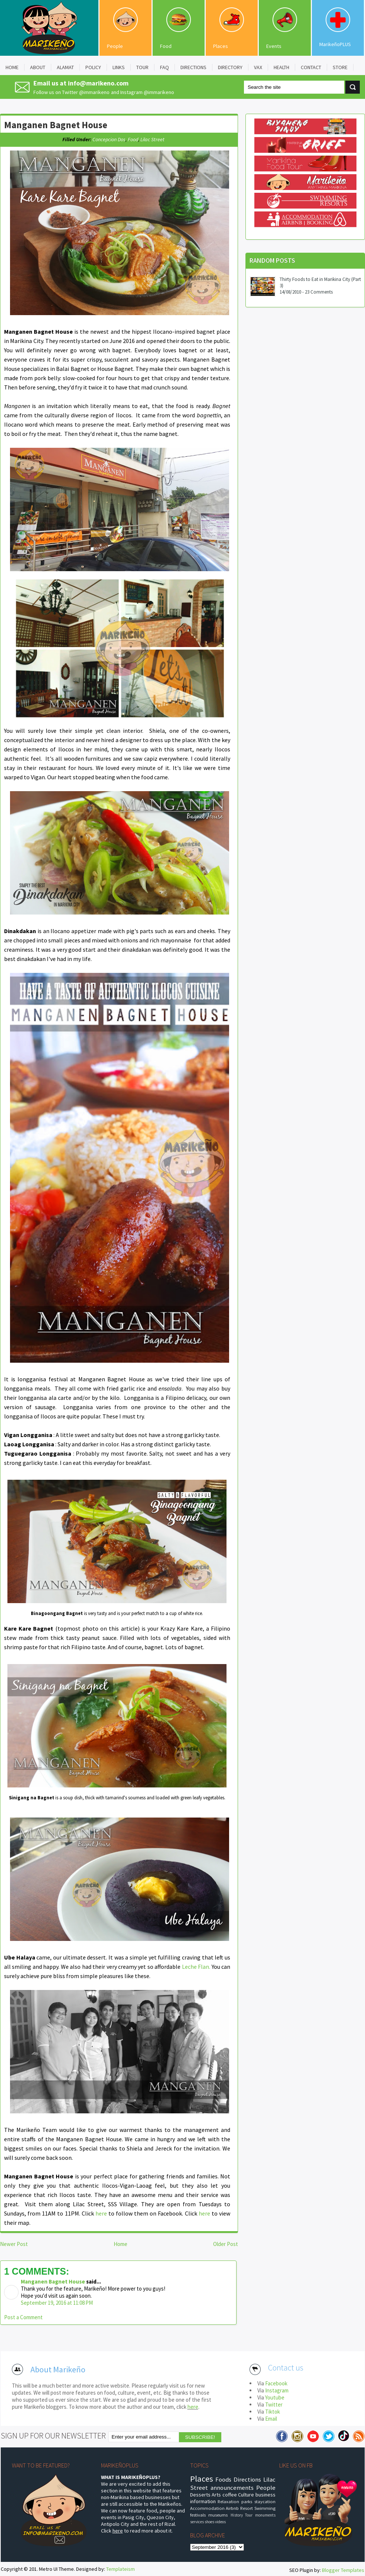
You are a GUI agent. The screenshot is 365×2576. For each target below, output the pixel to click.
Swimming (265, 2508)
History (237, 2515)
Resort (246, 2508)
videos (220, 2521)
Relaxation (228, 2501)
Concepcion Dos (109, 139)
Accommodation (207, 2508)
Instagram (277, 2390)
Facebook (276, 2383)
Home (120, 2243)
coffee (229, 2494)
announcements (232, 2487)
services (197, 2521)
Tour (248, 2515)
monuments (265, 2515)
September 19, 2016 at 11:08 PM (57, 2302)
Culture (246, 2494)
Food (166, 46)
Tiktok (272, 2411)
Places (220, 46)
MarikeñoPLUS (335, 44)
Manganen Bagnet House (55, 124)
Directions (247, 2479)
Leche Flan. (196, 1966)
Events (273, 46)
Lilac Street (152, 139)
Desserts (200, 2494)
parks (246, 2501)
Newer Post (14, 2243)
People (115, 46)
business (265, 2494)
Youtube (274, 2397)
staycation (265, 2501)
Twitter (274, 2404)
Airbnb (232, 2508)
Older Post (225, 2243)
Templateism (120, 2569)
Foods (223, 2479)
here (101, 2213)
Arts (216, 2494)
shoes (209, 2521)
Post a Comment (23, 2317)
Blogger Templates (343, 2570)
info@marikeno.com (98, 83)
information (203, 2501)
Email (271, 2418)
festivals (198, 2515)
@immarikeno (94, 92)
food (133, 139)
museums (218, 2515)
